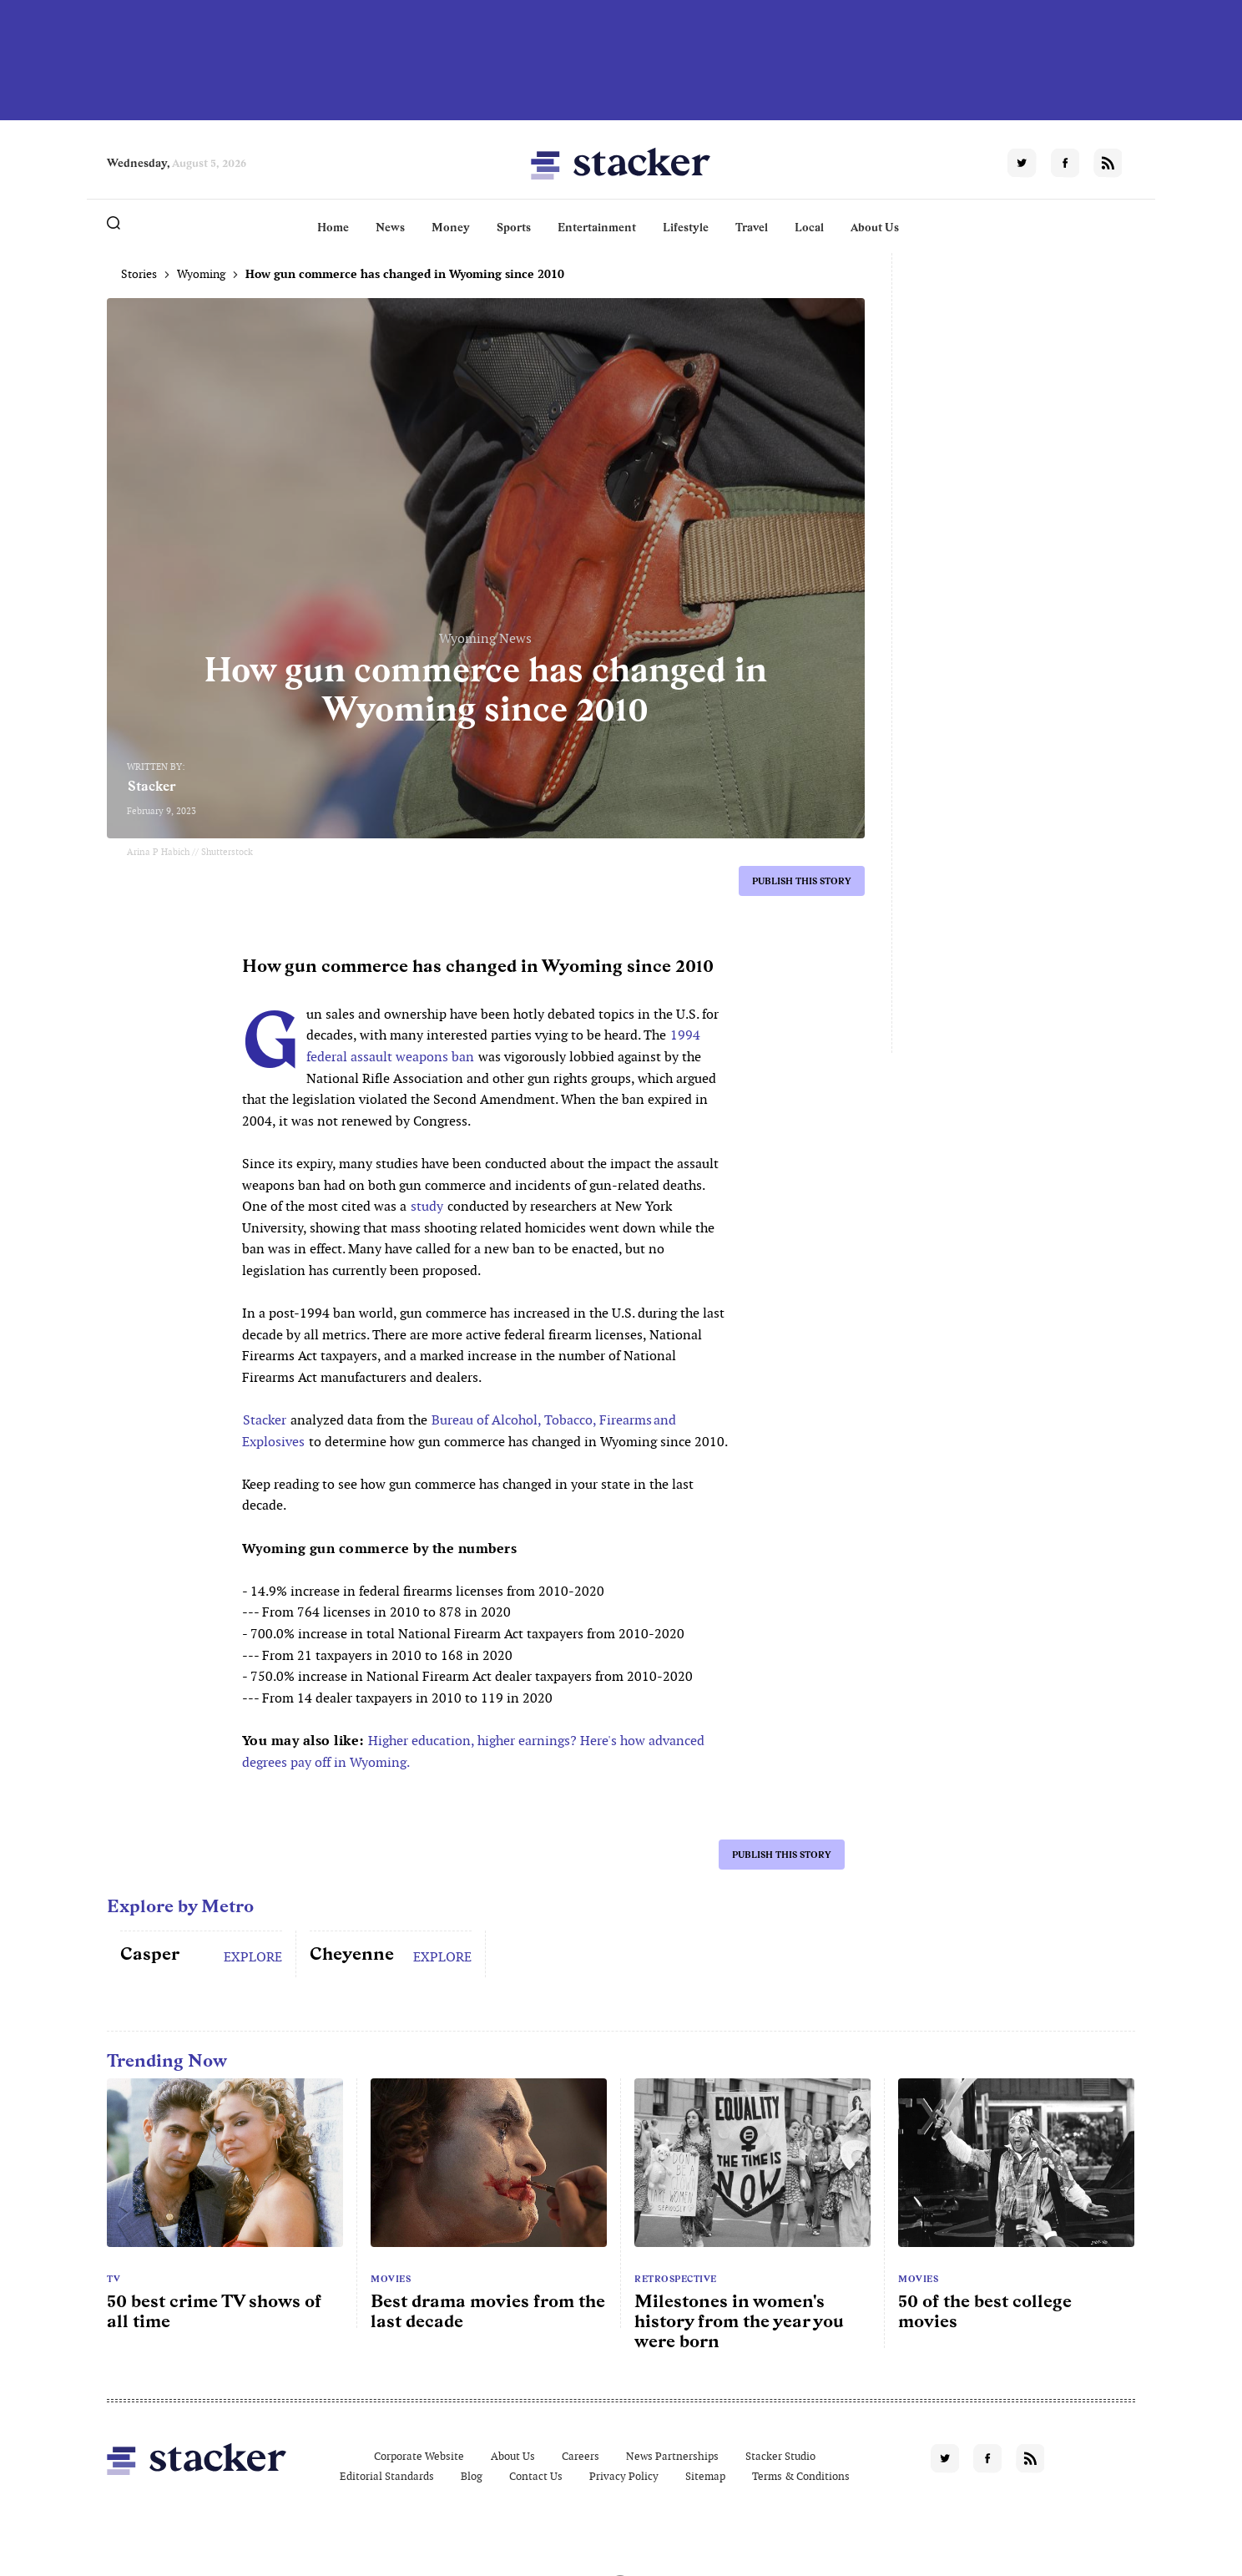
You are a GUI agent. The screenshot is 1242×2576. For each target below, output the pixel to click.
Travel (751, 227)
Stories (139, 273)
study (427, 1206)
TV (113, 2279)
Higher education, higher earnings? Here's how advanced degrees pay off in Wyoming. (473, 1751)
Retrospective (675, 2279)
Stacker (152, 786)
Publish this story (801, 881)
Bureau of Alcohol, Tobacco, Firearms (542, 1420)
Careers (580, 2456)
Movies (391, 2279)
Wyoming (201, 273)
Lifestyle (686, 227)
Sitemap (705, 2476)
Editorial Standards (387, 2476)
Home (333, 227)
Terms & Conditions (801, 2476)
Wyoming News (485, 638)
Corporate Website (419, 2456)
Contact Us (536, 2476)
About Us (875, 227)
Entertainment (597, 227)
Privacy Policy (624, 2476)
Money (451, 227)
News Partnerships (672, 2456)
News (390, 227)
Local (809, 227)
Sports (514, 227)
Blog (471, 2476)
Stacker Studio (780, 2456)
